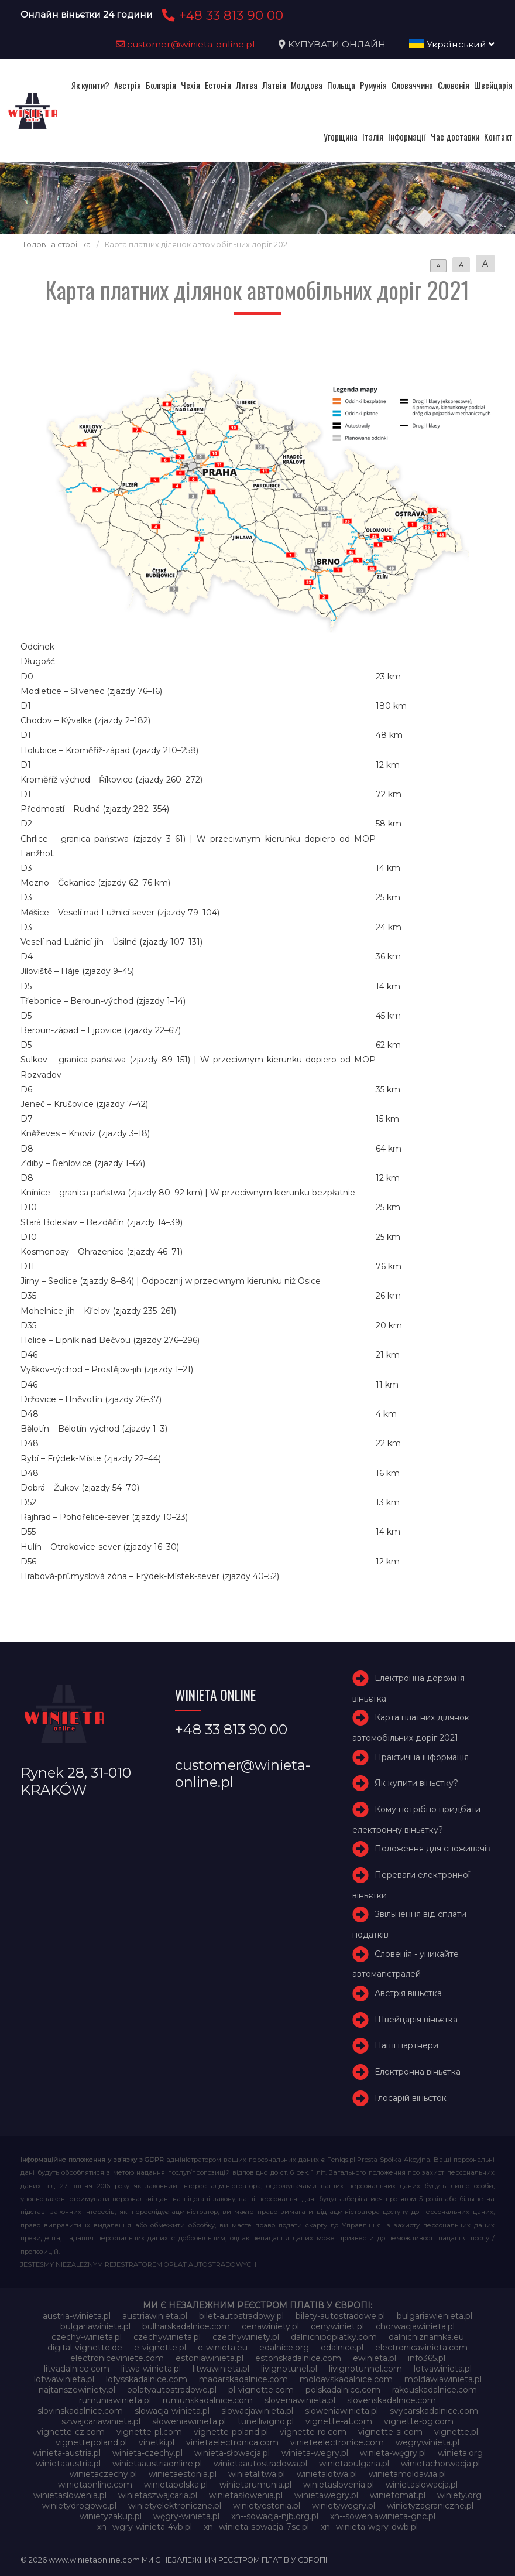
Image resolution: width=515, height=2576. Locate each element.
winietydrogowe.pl (79, 2505)
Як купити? (90, 84)
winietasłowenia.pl (246, 2495)
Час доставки (455, 136)
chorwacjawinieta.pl (415, 2326)
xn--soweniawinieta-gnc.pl (382, 2516)
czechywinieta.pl (167, 2337)
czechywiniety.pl (245, 2337)
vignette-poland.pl (231, 2432)
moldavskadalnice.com (346, 2379)
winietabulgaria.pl (354, 2463)
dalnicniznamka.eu (426, 2337)
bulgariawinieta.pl (95, 2326)
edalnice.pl (342, 2347)
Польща (341, 84)
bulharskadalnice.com (186, 2326)
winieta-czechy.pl (147, 2453)
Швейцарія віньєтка (416, 2019)
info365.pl (426, 2358)
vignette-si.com (390, 2432)
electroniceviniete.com (117, 2358)
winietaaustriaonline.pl (157, 2463)
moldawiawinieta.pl (443, 2379)
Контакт (498, 136)
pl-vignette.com (261, 2389)
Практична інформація (422, 1757)
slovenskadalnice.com (391, 2400)
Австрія (127, 84)
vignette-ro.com (313, 2432)
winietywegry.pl (343, 2505)
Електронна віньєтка (418, 2071)
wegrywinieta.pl (427, 2442)
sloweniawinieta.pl (341, 2411)
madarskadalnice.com (243, 2379)
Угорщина (341, 136)
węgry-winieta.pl (186, 2516)
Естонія (218, 84)
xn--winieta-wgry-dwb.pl (369, 2527)
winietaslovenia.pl (338, 2484)
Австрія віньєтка (408, 1993)
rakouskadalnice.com (434, 2389)
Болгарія (161, 84)
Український (452, 44)
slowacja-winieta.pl (172, 2411)
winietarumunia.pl (255, 2484)
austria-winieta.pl (77, 2316)
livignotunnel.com (365, 2368)
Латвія (274, 84)
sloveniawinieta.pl (300, 2400)
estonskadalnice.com (298, 2358)
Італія (372, 136)
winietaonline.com (95, 2484)
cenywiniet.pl (337, 2326)
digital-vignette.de (84, 2347)
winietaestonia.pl (183, 2474)
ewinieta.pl (374, 2358)
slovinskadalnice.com (80, 2411)
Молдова (306, 84)
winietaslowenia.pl (70, 2495)
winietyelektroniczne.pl (174, 2505)
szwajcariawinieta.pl (100, 2421)
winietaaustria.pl (68, 2463)
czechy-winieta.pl (87, 2337)
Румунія (373, 84)
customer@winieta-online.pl (185, 44)
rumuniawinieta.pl (115, 2400)
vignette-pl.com (149, 2432)
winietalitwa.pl (256, 2474)
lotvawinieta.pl (443, 2368)
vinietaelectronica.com (232, 2442)
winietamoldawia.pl (407, 2474)
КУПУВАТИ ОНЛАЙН (337, 44)
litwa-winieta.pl (151, 2368)
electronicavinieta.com (421, 2347)
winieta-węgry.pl (393, 2453)
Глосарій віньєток (411, 2098)
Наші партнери (406, 2045)
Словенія (453, 84)
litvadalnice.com (76, 2368)
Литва (247, 84)
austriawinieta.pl (154, 2316)
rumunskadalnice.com (208, 2400)
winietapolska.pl (176, 2484)
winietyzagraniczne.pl (430, 2505)
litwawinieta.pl (221, 2368)
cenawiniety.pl (270, 2326)
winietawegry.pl (326, 2495)
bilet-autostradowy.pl (241, 2316)
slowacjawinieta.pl (257, 2411)
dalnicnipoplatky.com (334, 2337)
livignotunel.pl (289, 2368)
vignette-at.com (338, 2421)
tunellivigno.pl (266, 2421)
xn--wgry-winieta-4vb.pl (144, 2527)
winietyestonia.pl (266, 2505)
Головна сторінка (57, 244)
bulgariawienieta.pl (434, 2316)
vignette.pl (456, 2432)
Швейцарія (493, 84)
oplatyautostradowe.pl (172, 2389)
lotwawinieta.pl (64, 2379)
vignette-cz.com (71, 2432)
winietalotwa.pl (327, 2474)
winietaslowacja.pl (422, 2484)
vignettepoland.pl (91, 2442)
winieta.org (460, 2453)
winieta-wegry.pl (314, 2453)
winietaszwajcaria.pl (157, 2495)
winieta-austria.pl (67, 2453)
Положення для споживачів (433, 1848)
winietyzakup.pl (111, 2516)
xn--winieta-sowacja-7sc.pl (256, 2527)
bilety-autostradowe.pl (340, 2316)
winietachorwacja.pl (440, 2463)
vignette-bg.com (419, 2421)
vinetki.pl (156, 2442)
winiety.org (459, 2495)
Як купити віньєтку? (416, 1783)
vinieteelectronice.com (337, 2442)
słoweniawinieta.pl (189, 2421)
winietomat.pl (397, 2495)
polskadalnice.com (342, 2389)
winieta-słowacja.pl (232, 2453)
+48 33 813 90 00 (221, 15)
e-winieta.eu (223, 2347)
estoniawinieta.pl (209, 2358)
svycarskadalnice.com (434, 2411)
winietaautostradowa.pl (260, 2463)
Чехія (190, 84)
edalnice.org (284, 2347)
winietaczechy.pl (103, 2474)
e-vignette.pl (160, 2347)
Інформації (407, 136)
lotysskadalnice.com (146, 2379)
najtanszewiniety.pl (77, 2389)
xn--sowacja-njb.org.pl (274, 2516)
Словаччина (412, 84)
